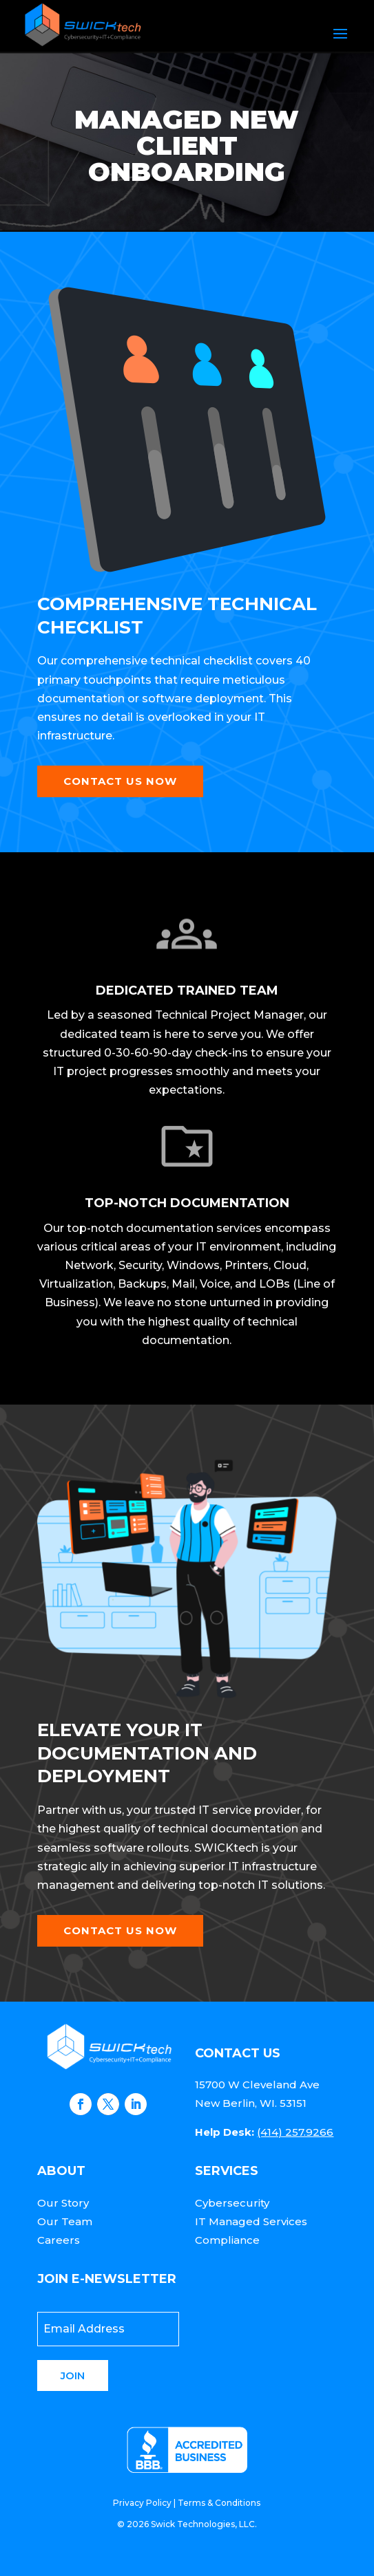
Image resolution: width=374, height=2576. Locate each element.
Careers (58, 2240)
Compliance (227, 2240)
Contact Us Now (120, 781)
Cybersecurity (232, 2202)
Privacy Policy (142, 2503)
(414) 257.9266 (295, 2132)
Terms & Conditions (219, 2503)
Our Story (63, 2202)
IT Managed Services (251, 2221)
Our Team (64, 2221)
